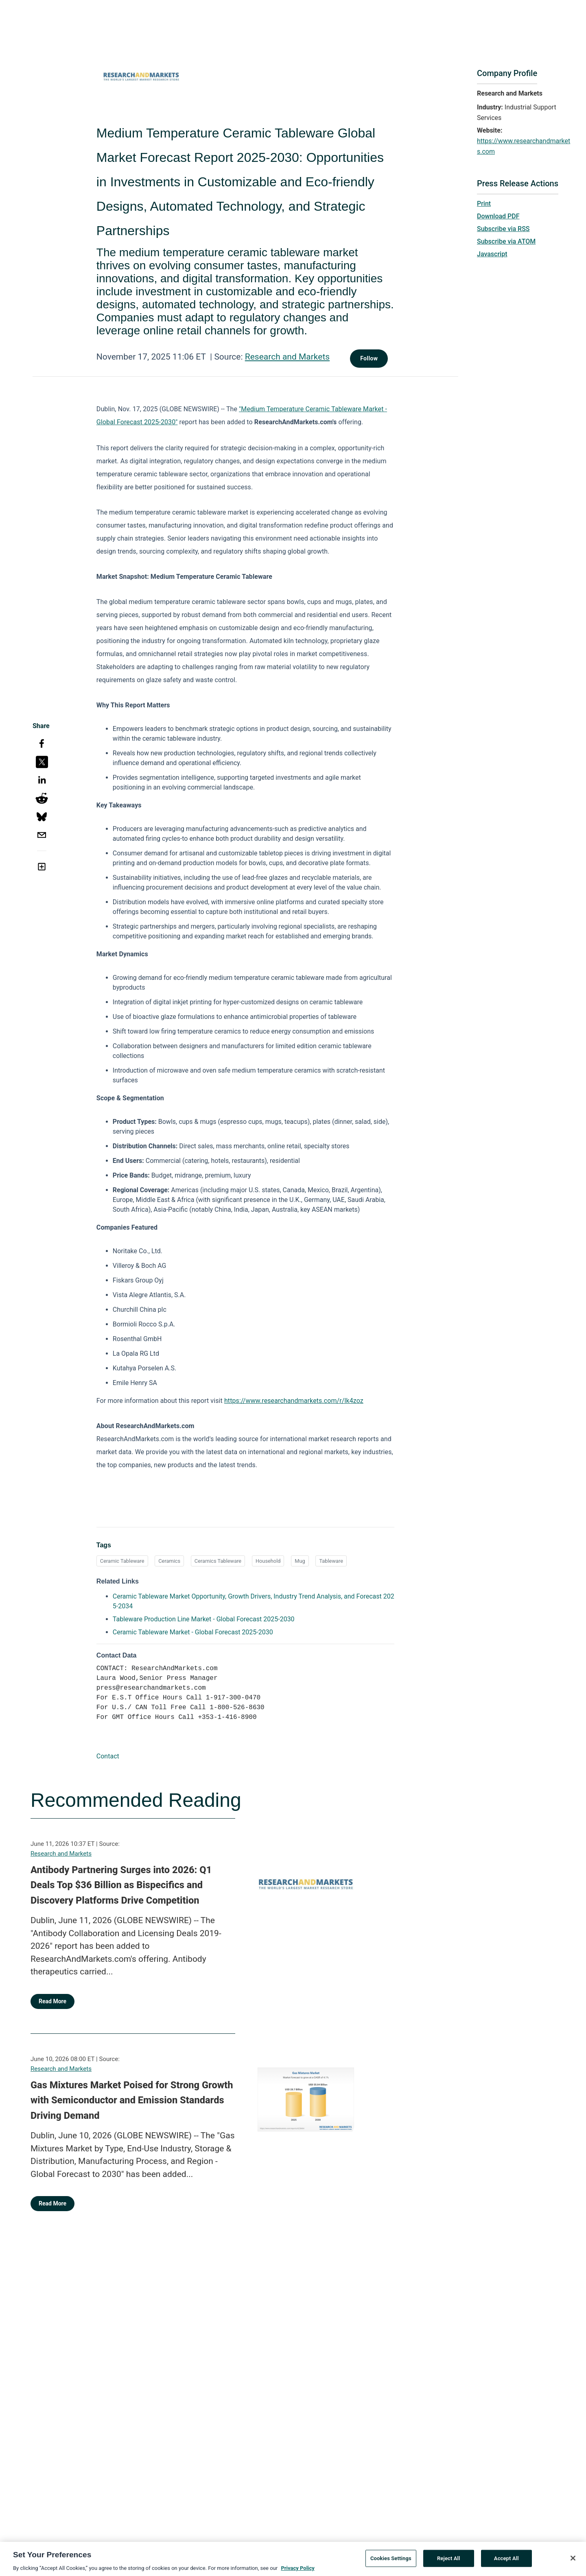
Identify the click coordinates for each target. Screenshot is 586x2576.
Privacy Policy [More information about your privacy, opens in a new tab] (297, 2571)
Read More (52, 2001)
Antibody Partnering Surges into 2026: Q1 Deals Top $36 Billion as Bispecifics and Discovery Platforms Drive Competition (121, 1885)
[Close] (573, 2561)
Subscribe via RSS (503, 229)
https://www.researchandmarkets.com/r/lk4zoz (293, 1401)
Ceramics (169, 1561)
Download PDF (498, 216)
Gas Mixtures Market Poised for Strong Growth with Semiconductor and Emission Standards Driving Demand (132, 2100)
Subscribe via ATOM (506, 241)
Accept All (506, 2561)
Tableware (331, 1561)
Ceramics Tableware (218, 1561)
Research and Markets (287, 357)
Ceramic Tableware (122, 1561)
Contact (107, 1756)
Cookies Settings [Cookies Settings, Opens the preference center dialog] (390, 2561)
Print (484, 203)
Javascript (492, 254)
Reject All (448, 2561)
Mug (300, 1561)
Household (268, 1561)
